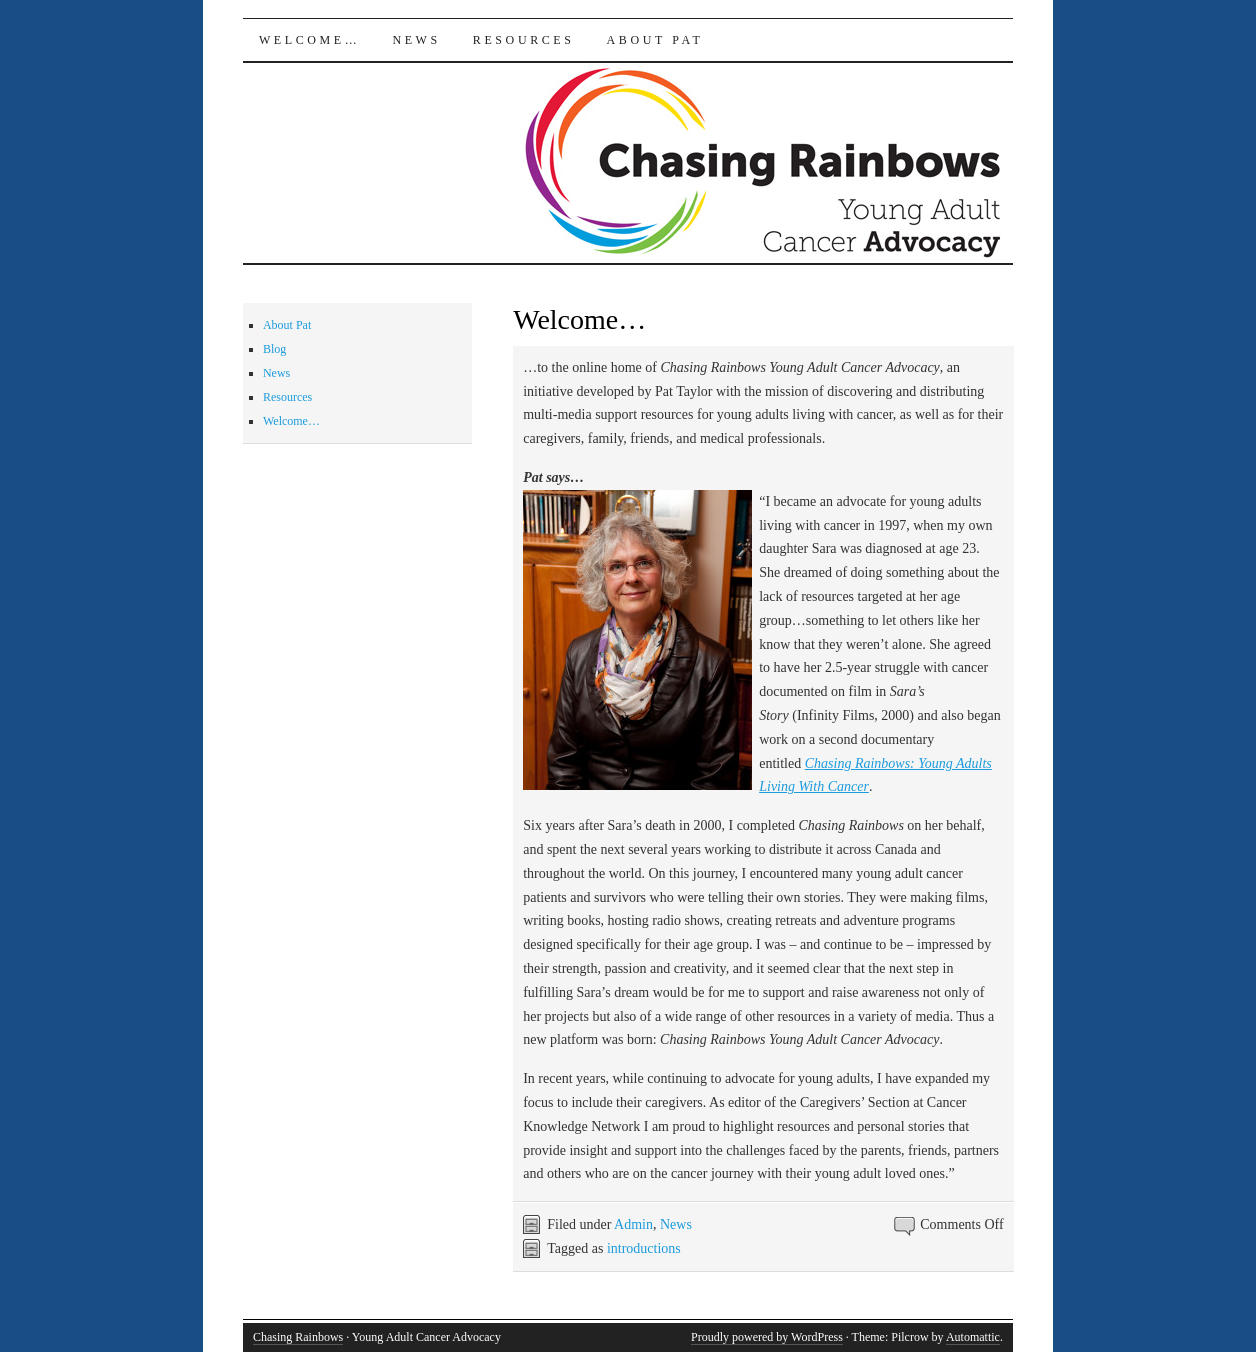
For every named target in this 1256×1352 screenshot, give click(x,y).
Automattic (973, 1337)
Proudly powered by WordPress (767, 1337)
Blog (274, 349)
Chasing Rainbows (298, 1337)
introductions (644, 1248)
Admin (633, 1224)
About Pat (655, 40)
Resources (524, 40)
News (416, 40)
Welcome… (309, 40)
